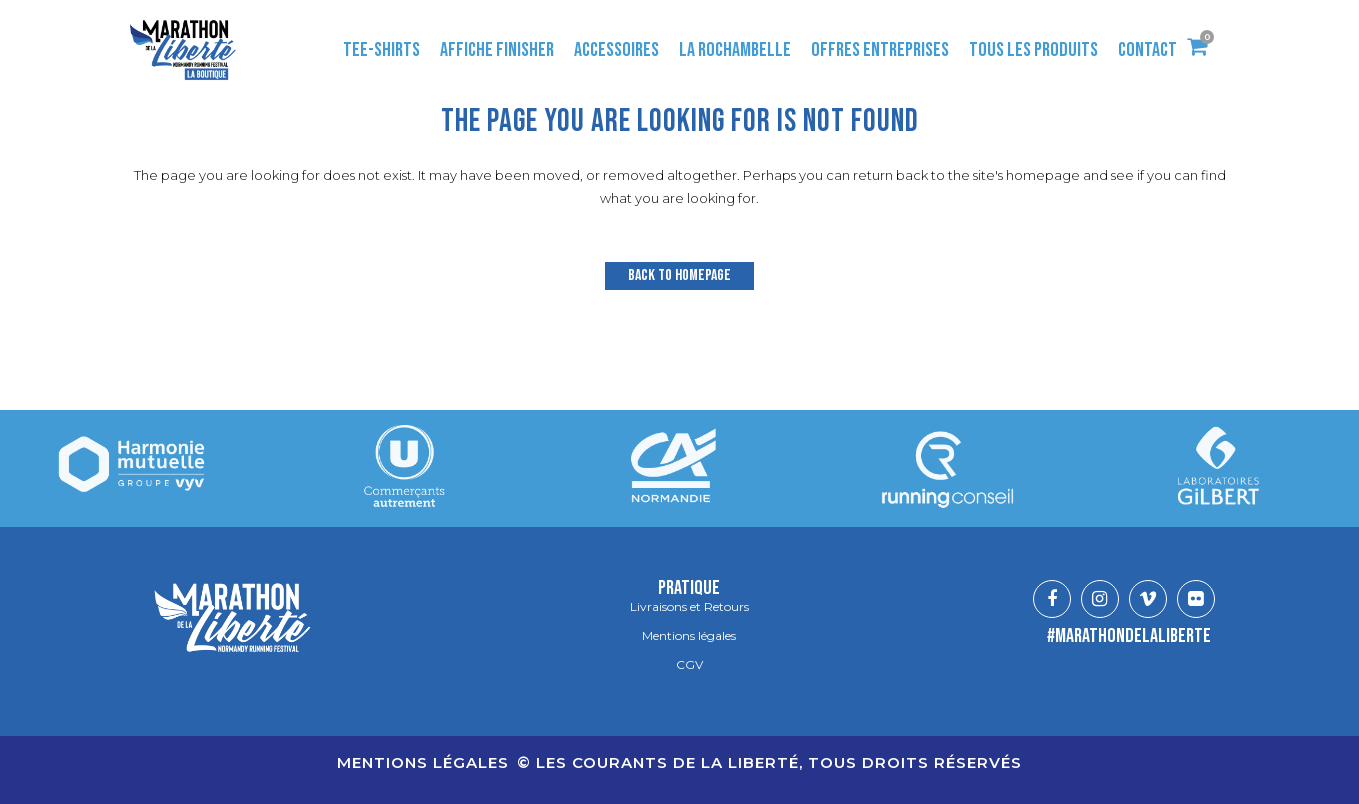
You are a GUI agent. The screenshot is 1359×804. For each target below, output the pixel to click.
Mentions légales (689, 636)
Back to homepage (679, 275)
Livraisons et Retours (689, 607)
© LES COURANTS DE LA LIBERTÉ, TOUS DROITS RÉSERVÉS (769, 762)
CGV (689, 665)
